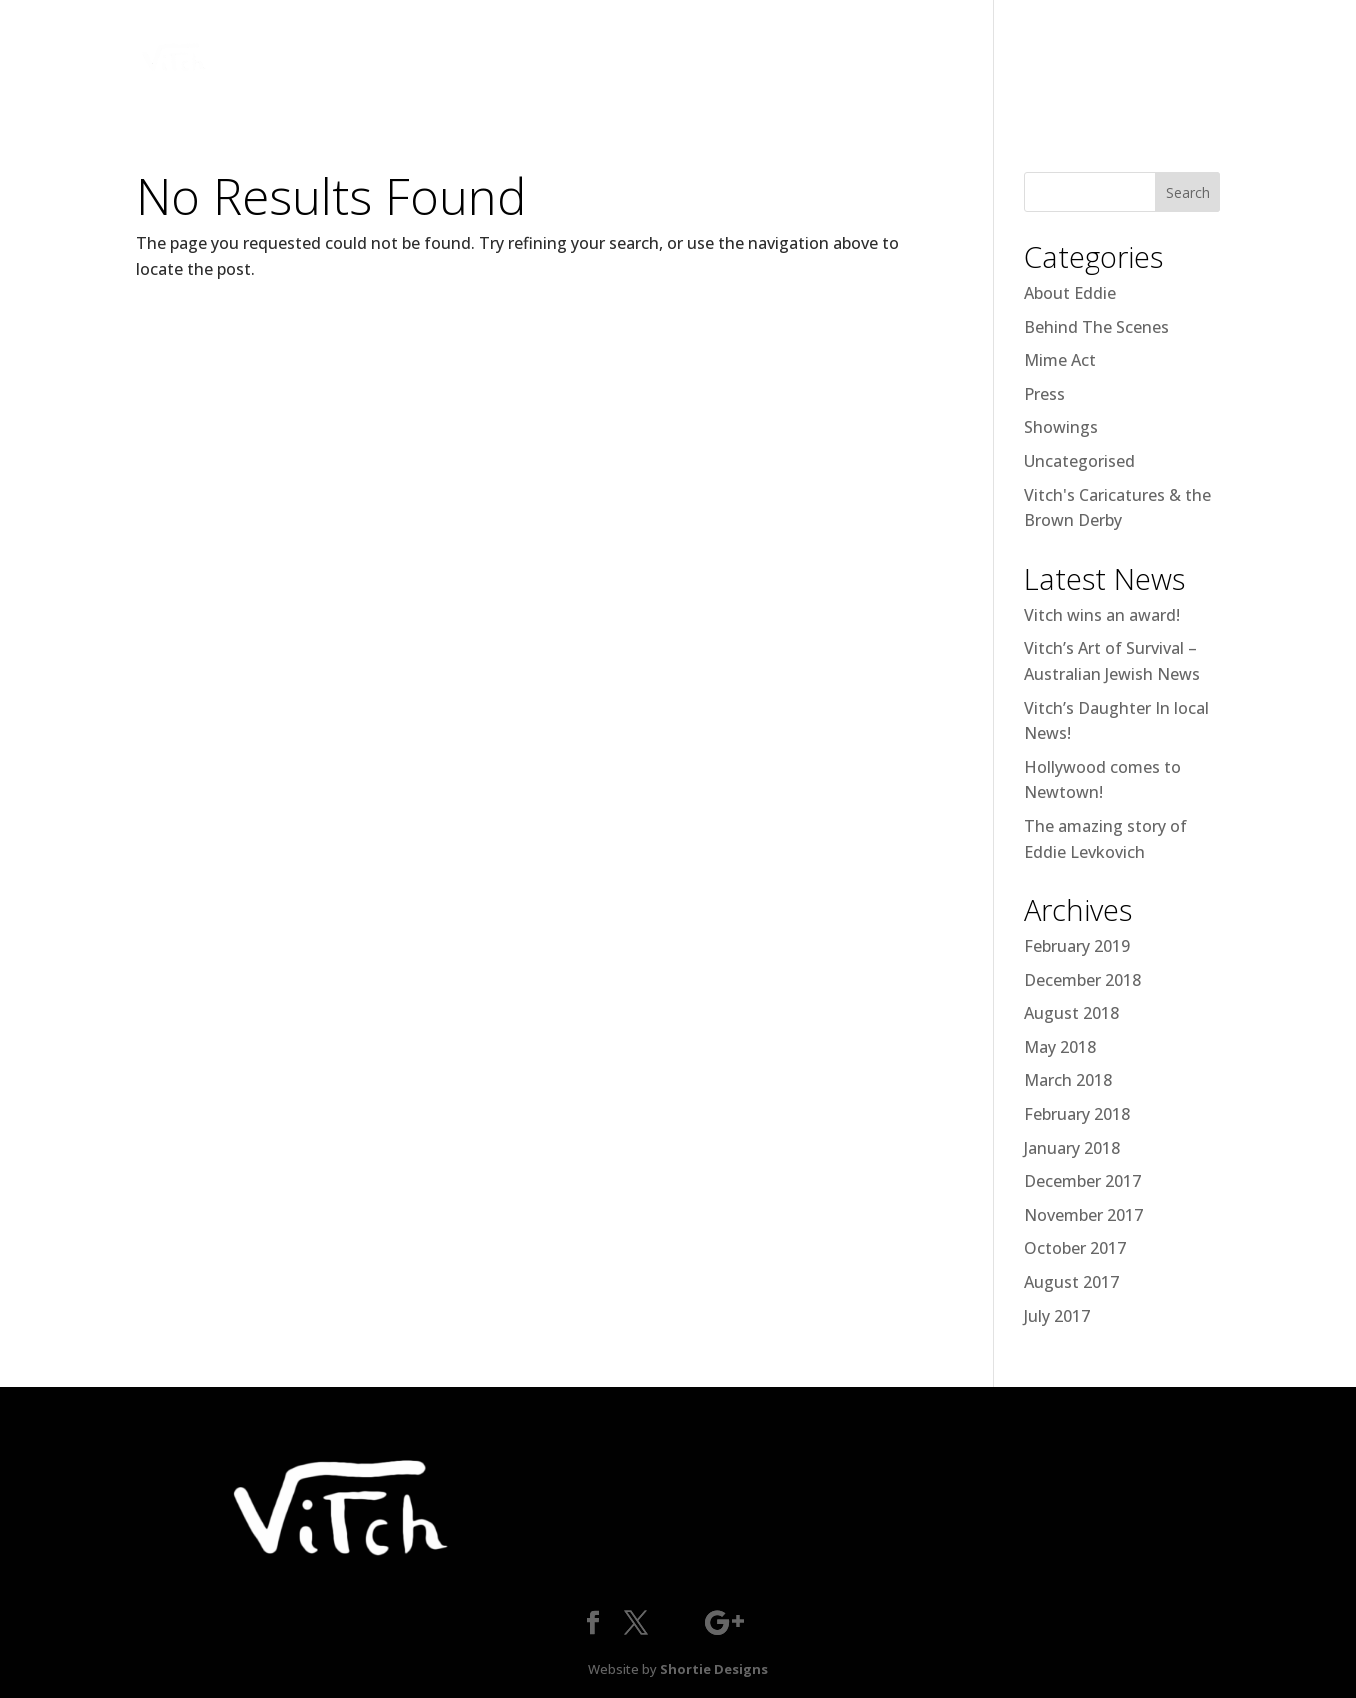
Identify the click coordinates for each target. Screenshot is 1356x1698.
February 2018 (1077, 1114)
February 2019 (1077, 946)
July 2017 (1057, 1316)
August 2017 (1071, 1282)
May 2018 (1060, 1047)
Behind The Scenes (1096, 327)
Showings (1061, 427)
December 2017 (1082, 1181)
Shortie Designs (714, 1669)
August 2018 (1071, 1013)
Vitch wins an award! (1102, 615)
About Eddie (1070, 293)
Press (1044, 394)
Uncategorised (1079, 461)
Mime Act (1060, 360)
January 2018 (1072, 1148)
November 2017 (1083, 1215)
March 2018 (1068, 1080)
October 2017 (1075, 1248)
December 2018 (1082, 980)
